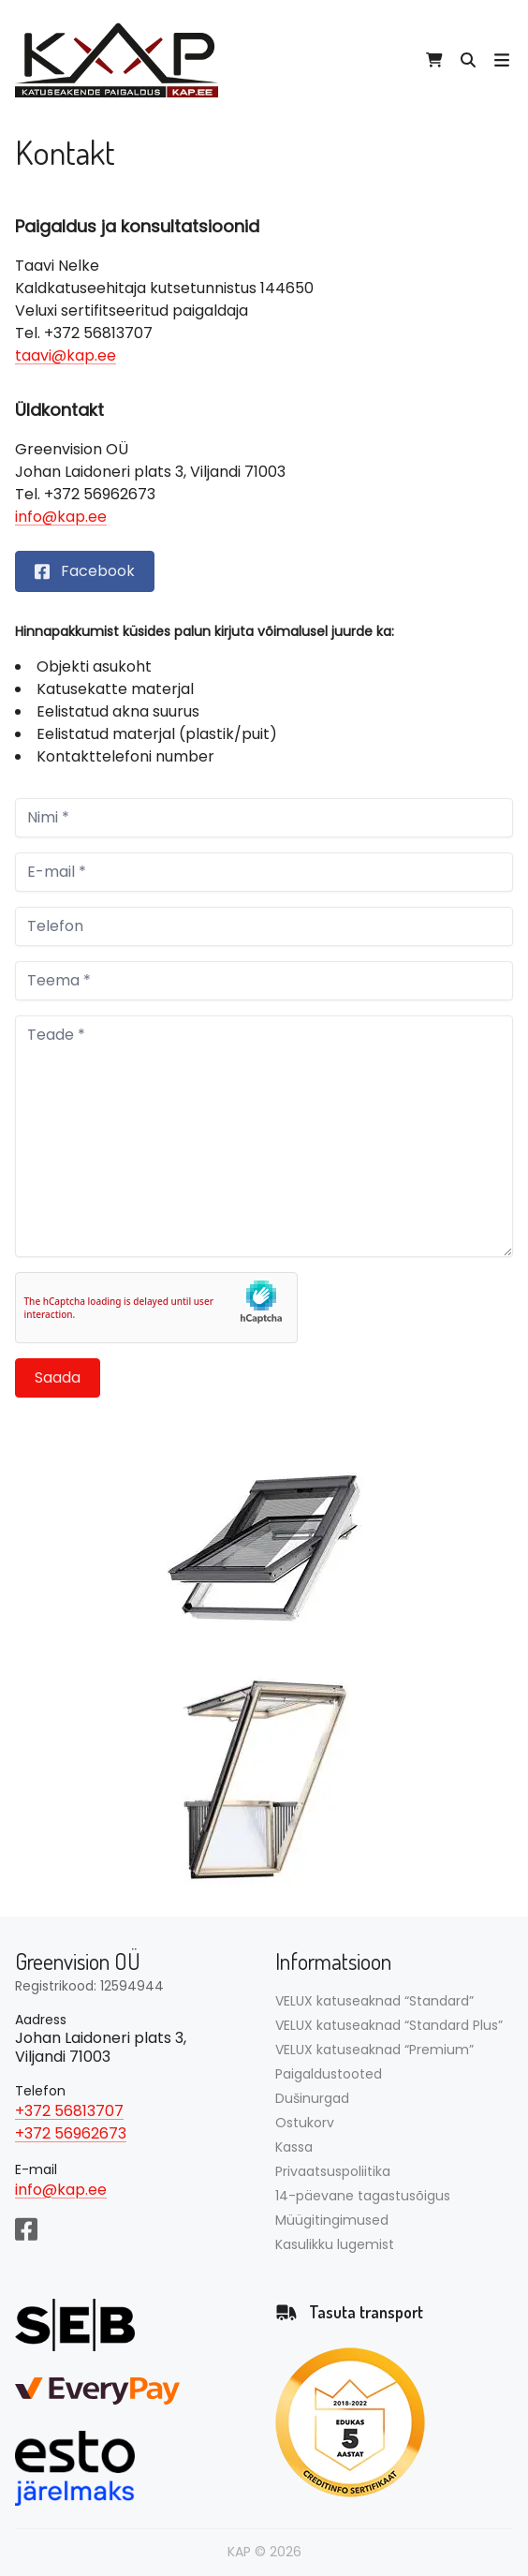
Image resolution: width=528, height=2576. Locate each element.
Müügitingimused (332, 2220)
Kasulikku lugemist (334, 2244)
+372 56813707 (69, 2111)
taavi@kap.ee (65, 355)
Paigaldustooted (328, 2074)
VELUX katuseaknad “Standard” (374, 2000)
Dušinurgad (312, 2098)
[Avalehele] (116, 60)
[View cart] (434, 60)
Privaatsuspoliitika (332, 2171)
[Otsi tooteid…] (468, 60)
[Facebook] (26, 2227)
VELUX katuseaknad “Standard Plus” (389, 2025)
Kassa (294, 2147)
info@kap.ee (61, 516)
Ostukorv (304, 2122)
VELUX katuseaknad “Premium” (374, 2049)
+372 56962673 (70, 2133)
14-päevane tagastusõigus (362, 2195)
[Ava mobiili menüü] (502, 60)
